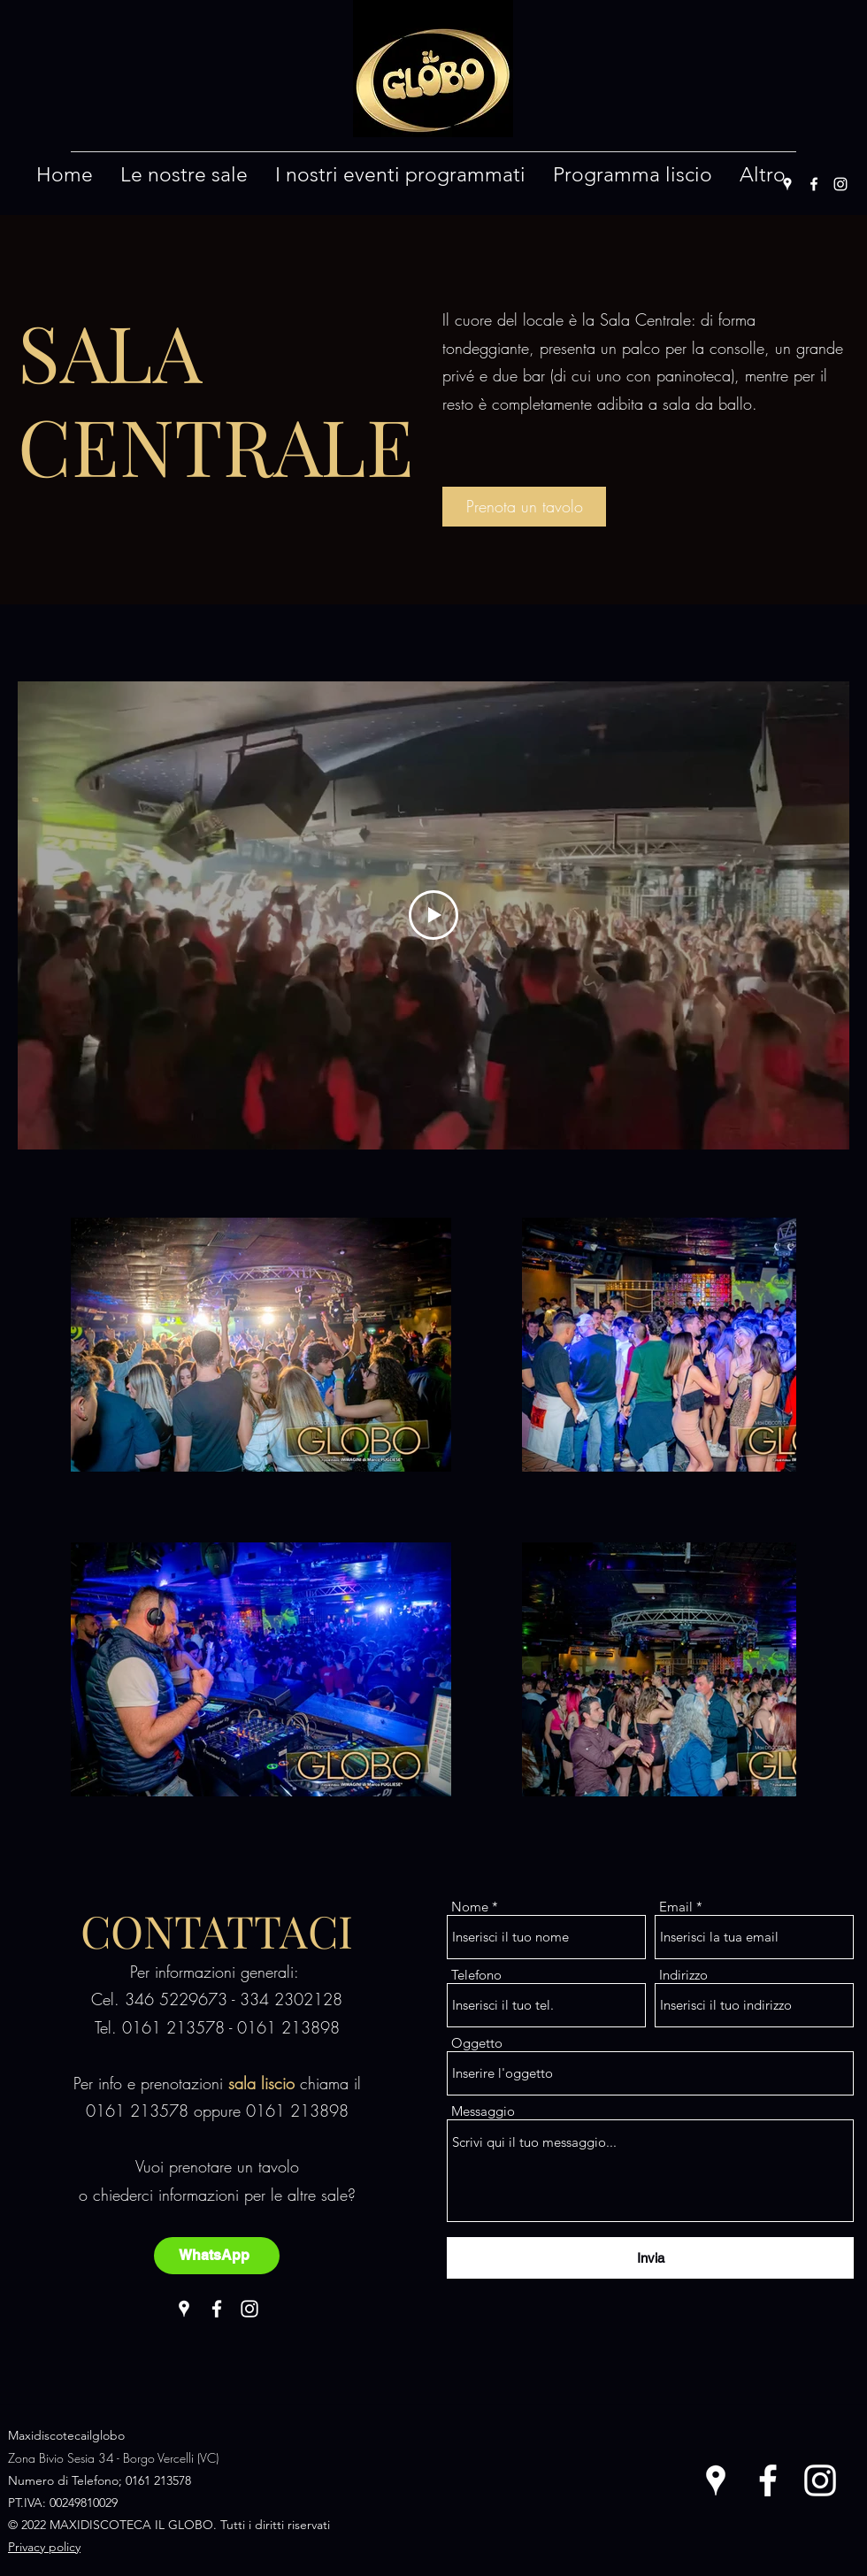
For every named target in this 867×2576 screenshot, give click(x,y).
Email (676, 1906)
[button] (184, 175)
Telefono (476, 1974)
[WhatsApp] (217, 2255)
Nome (469, 1906)
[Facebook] (814, 184)
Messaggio (483, 2111)
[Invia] (650, 2258)
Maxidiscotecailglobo (66, 2435)
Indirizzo (683, 1974)
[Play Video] (433, 915)
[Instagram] (840, 184)
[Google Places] (787, 184)
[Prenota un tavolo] (524, 507)
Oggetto (477, 2042)
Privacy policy (44, 2547)
